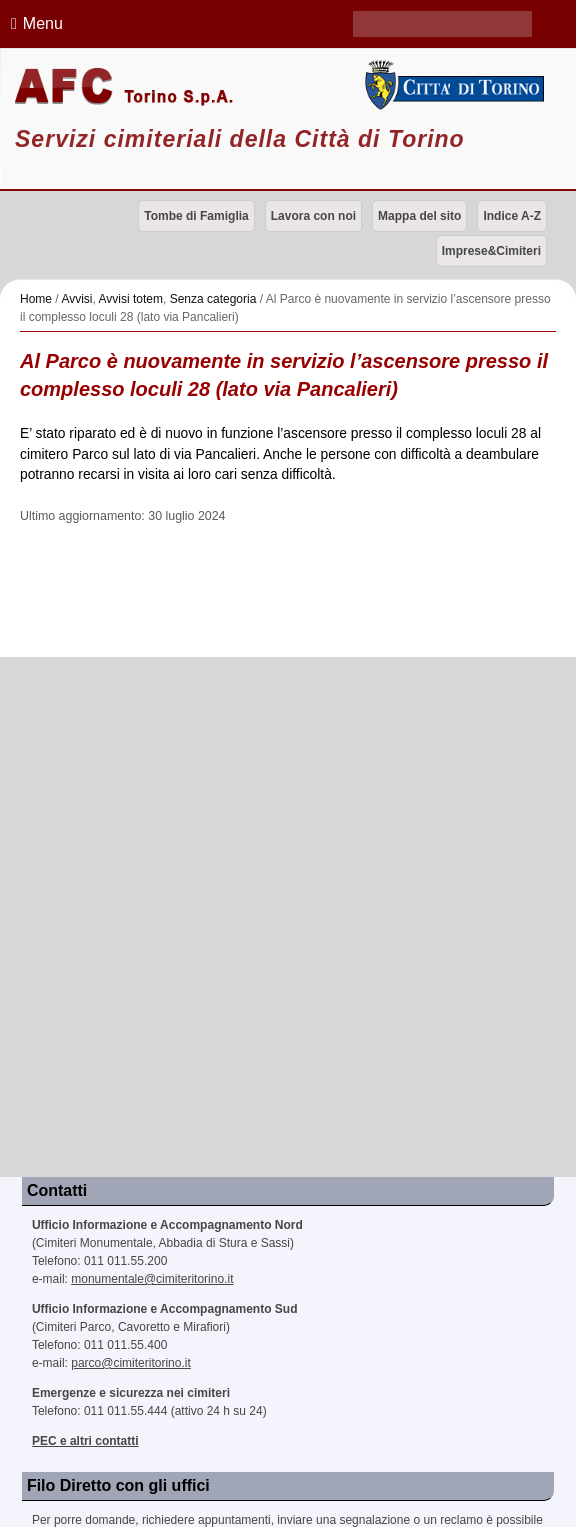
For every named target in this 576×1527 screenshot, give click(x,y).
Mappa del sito (419, 216)
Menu (34, 23)
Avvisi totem (131, 299)
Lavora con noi (313, 216)
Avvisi (76, 299)
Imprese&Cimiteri (491, 251)
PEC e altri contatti (85, 1441)
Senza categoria (213, 299)
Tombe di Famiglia (196, 216)
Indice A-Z (512, 216)
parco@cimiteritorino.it (131, 1363)
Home (36, 299)
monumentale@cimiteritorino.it (152, 1279)
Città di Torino (452, 85)
